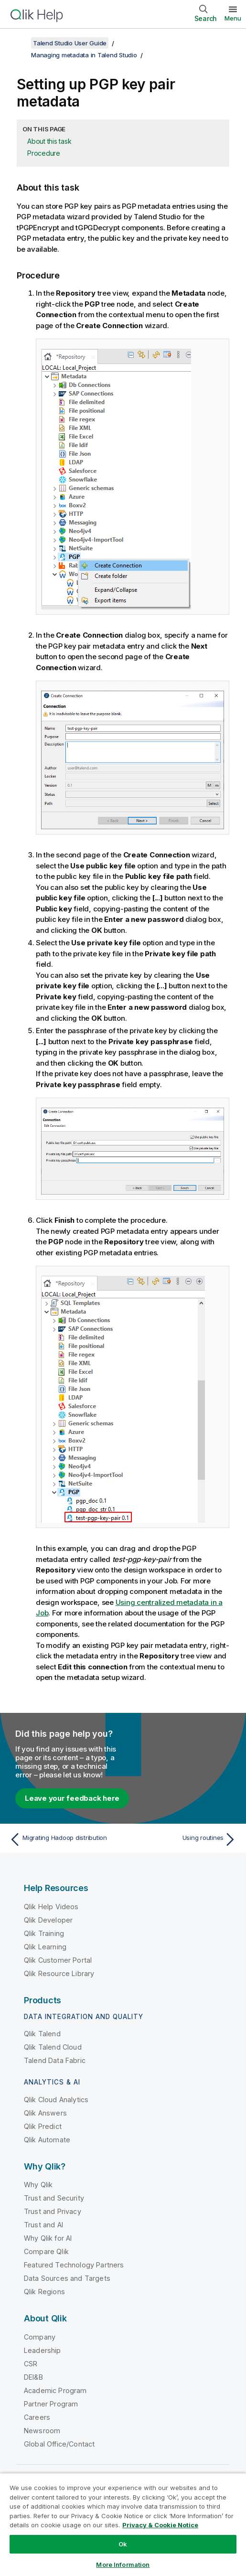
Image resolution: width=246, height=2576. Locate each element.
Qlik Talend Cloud (53, 2047)
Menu (233, 18)
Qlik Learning (45, 1947)
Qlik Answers (45, 2113)
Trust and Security (54, 2198)
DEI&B (33, 2377)
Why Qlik (38, 2185)
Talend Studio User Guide (70, 43)
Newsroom (42, 2430)
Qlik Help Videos (51, 1907)
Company (39, 2337)
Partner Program (51, 2404)
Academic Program (55, 2390)
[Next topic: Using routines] (182, 1839)
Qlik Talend (42, 2034)
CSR (30, 2364)
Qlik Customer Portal (58, 1960)
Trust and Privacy (52, 2211)
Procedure (43, 153)
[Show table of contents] (19, 43)
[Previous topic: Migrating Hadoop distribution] (64, 1839)
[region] (123, 2524)
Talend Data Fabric (55, 2060)
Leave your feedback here (72, 1798)
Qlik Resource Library (59, 1973)
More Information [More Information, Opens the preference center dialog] (123, 2564)
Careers (37, 2417)
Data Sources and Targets (67, 2278)
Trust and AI (43, 2225)
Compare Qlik (46, 2251)
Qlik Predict (43, 2126)
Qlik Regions (44, 2291)
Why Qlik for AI (48, 2238)
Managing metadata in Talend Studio (84, 55)
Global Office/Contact (59, 2444)
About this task (49, 141)
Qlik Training (44, 1933)
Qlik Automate (47, 2140)
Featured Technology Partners (74, 2265)
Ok (122, 2544)
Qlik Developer (48, 1920)
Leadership (42, 2350)
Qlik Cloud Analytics (56, 2099)
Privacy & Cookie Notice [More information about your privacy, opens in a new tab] (160, 2525)
